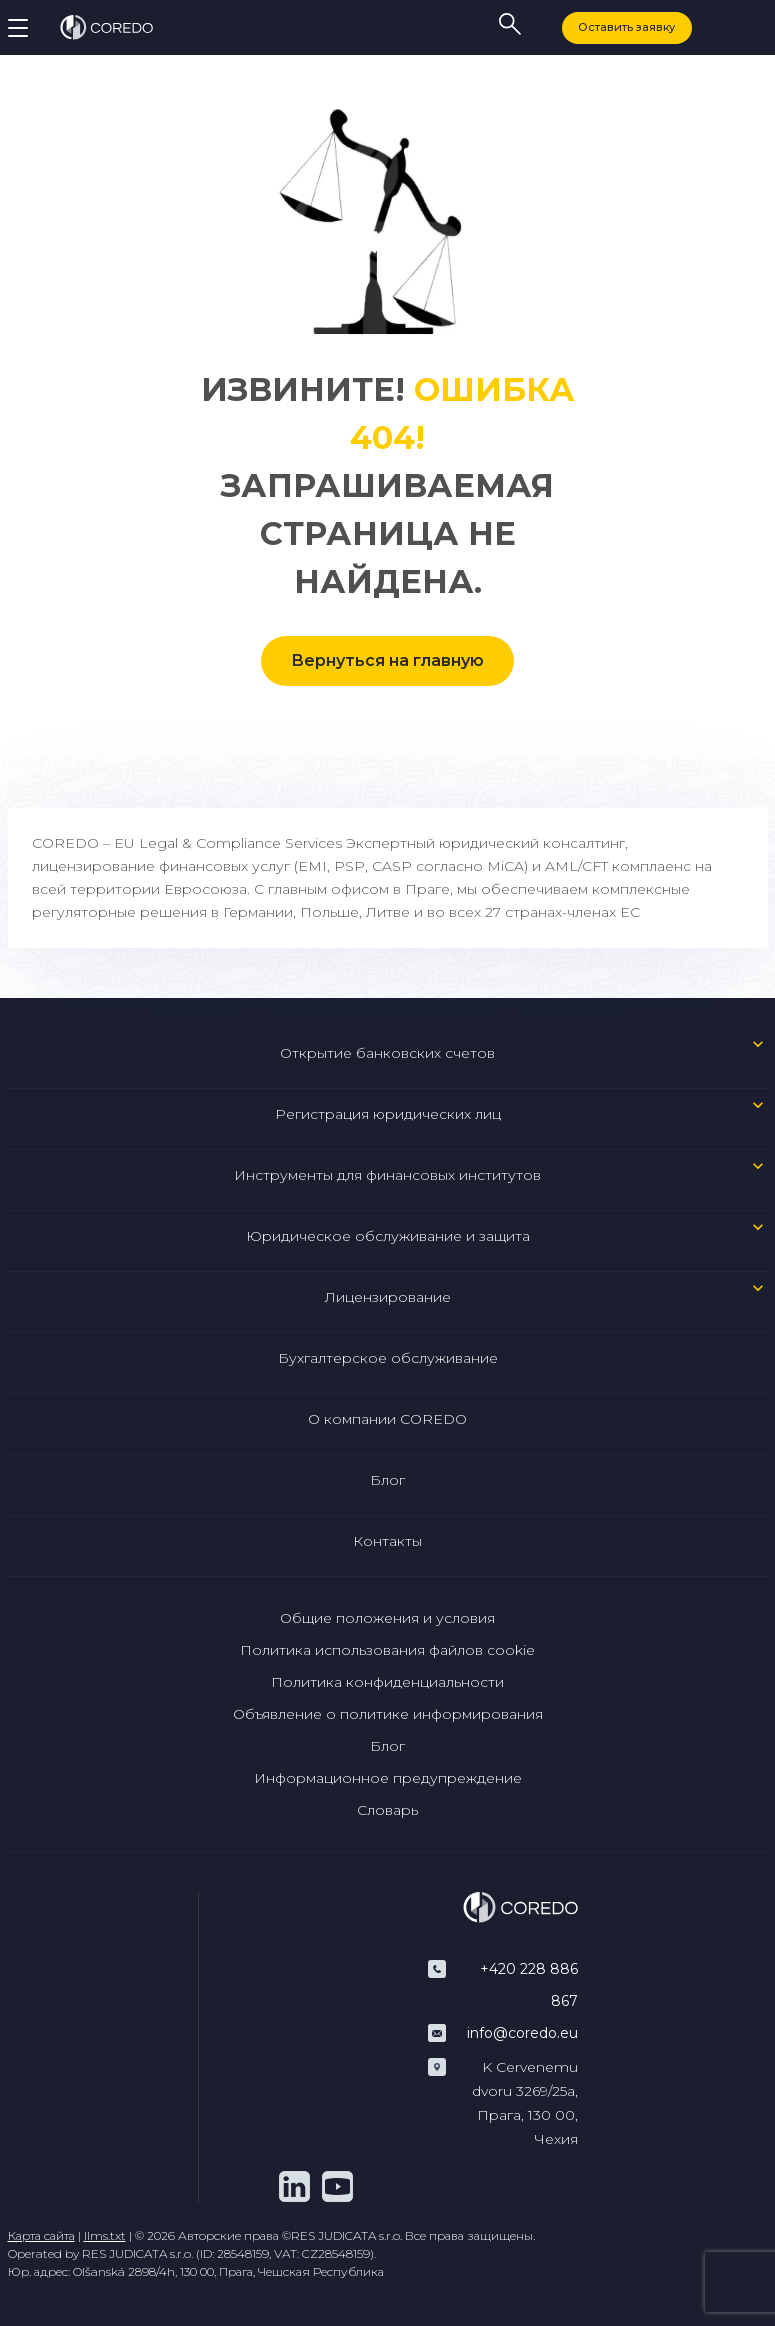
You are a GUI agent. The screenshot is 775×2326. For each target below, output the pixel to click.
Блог (387, 1480)
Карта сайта (41, 2235)
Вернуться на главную (387, 660)
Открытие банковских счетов (387, 1053)
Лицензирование (388, 1297)
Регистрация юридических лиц (388, 1114)
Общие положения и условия (387, 1618)
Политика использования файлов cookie (387, 1650)
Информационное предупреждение (388, 1778)
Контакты (387, 1541)
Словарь (387, 1810)
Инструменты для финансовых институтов (387, 1175)
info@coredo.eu (522, 2033)
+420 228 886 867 (529, 1985)
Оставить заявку (626, 27)
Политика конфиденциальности (387, 1682)
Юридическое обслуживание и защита (388, 1236)
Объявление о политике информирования (388, 1714)
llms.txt (105, 2235)
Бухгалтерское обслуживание (388, 1358)
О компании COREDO (387, 1419)
